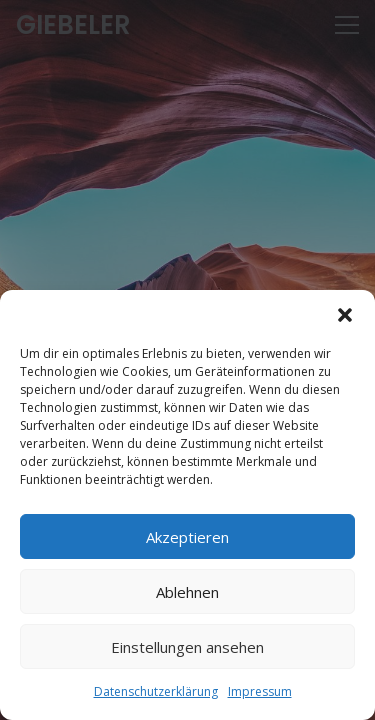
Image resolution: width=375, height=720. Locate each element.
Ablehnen (187, 592)
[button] (345, 315)
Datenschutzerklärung (156, 691)
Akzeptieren (187, 537)
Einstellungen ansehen (187, 647)
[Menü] (347, 25)
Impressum (260, 691)
